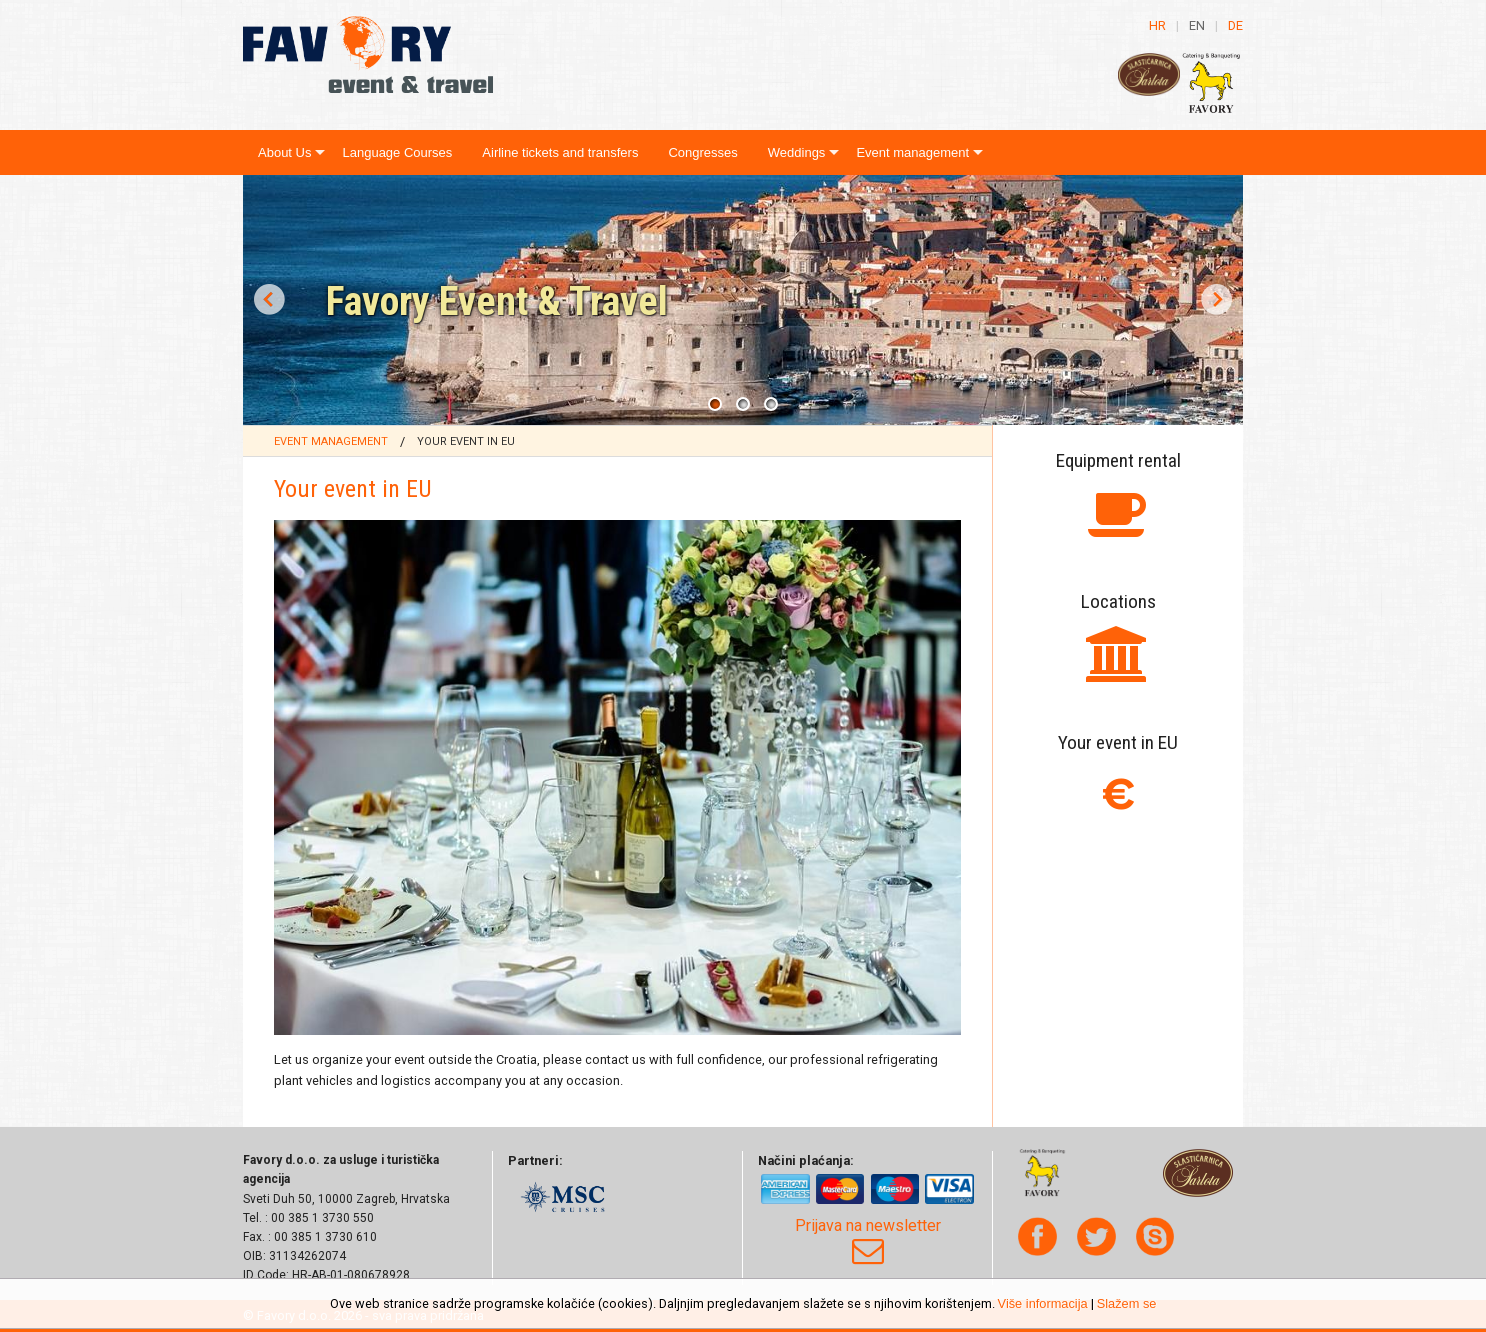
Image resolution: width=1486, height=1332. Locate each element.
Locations (1118, 601)
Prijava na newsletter (868, 1242)
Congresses (702, 152)
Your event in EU (466, 441)
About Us (284, 152)
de (1235, 25)
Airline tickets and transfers (560, 152)
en (1197, 25)
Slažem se (1127, 1303)
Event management (912, 152)
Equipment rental (1118, 460)
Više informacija (1043, 1303)
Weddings (797, 152)
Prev (269, 300)
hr (1157, 25)
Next (1217, 300)
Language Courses (397, 152)
